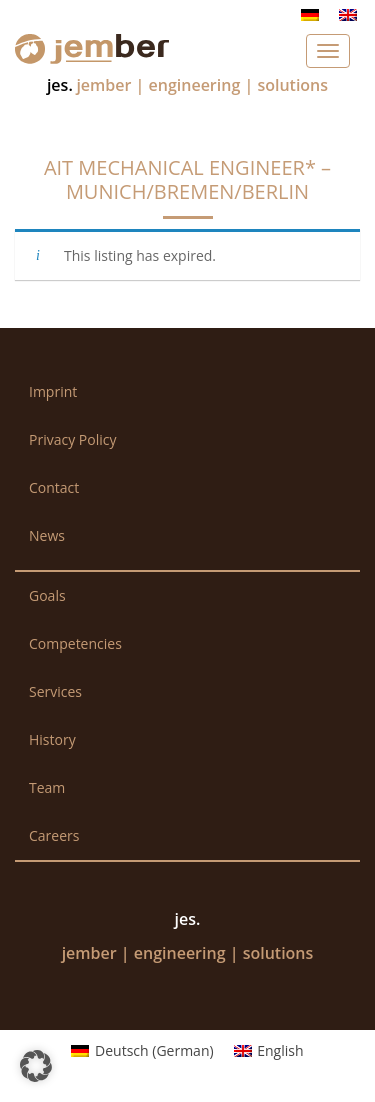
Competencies (75, 643)
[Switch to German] (310, 14)
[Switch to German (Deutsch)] (142, 1051)
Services (55, 691)
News (47, 535)
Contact (54, 487)
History (52, 739)
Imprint (53, 391)
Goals (47, 595)
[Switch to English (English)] (269, 1051)
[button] (36, 1066)
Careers (54, 835)
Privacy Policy (72, 439)
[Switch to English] (348, 14)
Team (47, 787)
